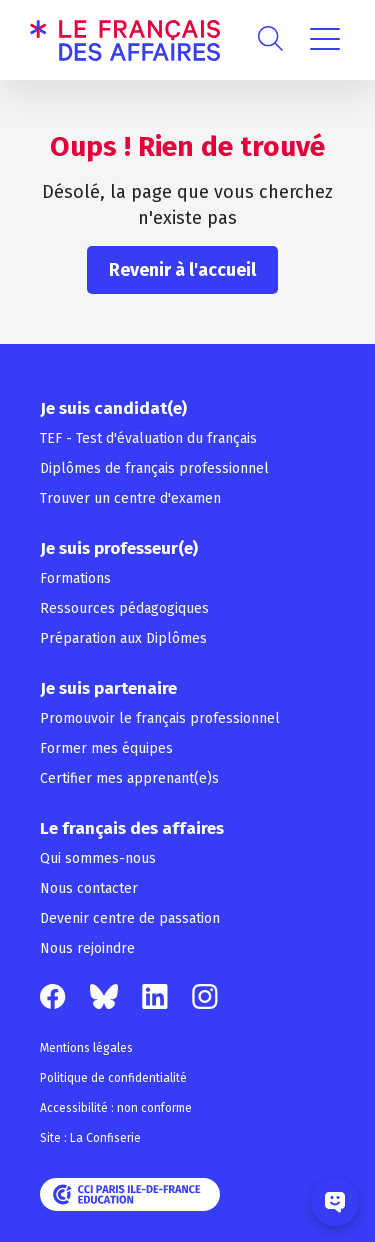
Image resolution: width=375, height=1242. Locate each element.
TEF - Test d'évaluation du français (148, 438)
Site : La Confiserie (90, 1138)
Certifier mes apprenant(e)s (129, 778)
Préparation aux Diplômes (123, 638)
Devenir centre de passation (130, 918)
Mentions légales (86, 1048)
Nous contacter (89, 888)
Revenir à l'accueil (182, 270)
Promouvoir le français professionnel (160, 718)
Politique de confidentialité (113, 1078)
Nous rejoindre (87, 948)
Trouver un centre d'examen (130, 498)
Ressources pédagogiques (124, 608)
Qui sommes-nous (98, 858)
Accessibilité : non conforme (116, 1108)
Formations (75, 578)
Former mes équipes (106, 748)
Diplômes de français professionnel (154, 468)
